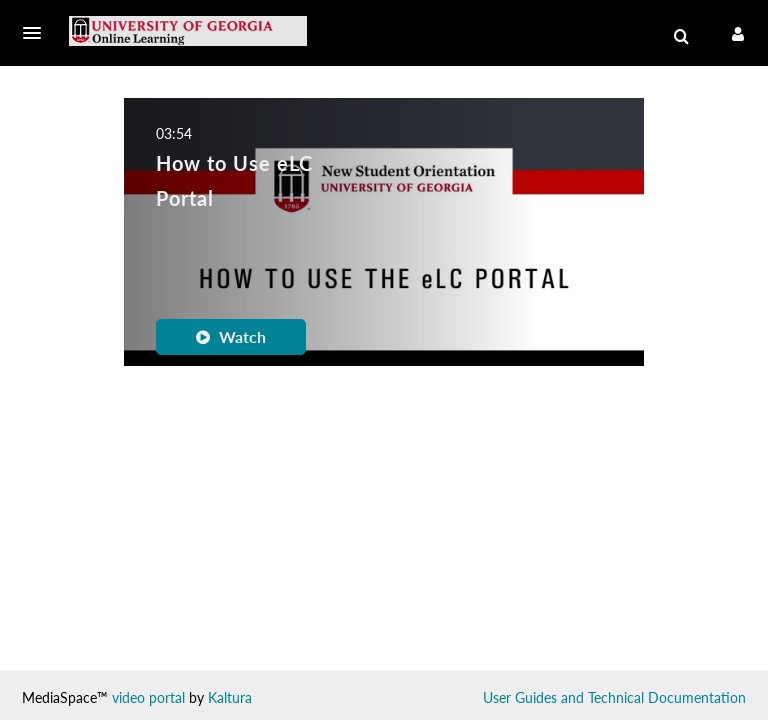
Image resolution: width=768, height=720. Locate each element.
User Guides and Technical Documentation (614, 697)
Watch (231, 336)
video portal (148, 697)
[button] (38, 33)
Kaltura (230, 697)
